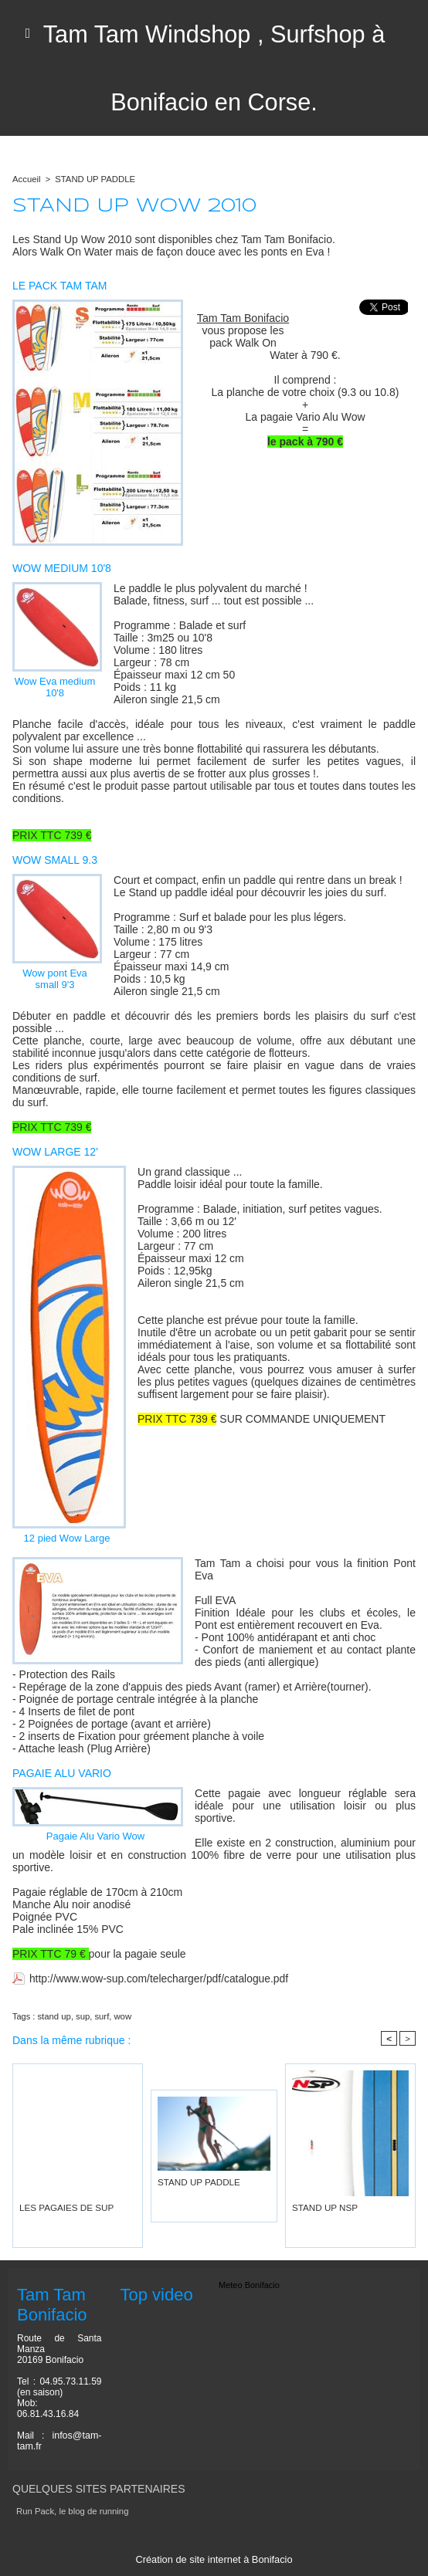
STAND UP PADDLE (93, 179)
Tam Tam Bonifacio (242, 318)
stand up (53, 2016)
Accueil (25, 179)
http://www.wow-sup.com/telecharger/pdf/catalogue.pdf (160, 1978)
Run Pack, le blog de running (71, 2511)
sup (82, 2016)
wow (120, 2016)
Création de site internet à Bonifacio (214, 2559)
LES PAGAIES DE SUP (63, 2207)
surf (100, 2016)
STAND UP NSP (323, 2207)
